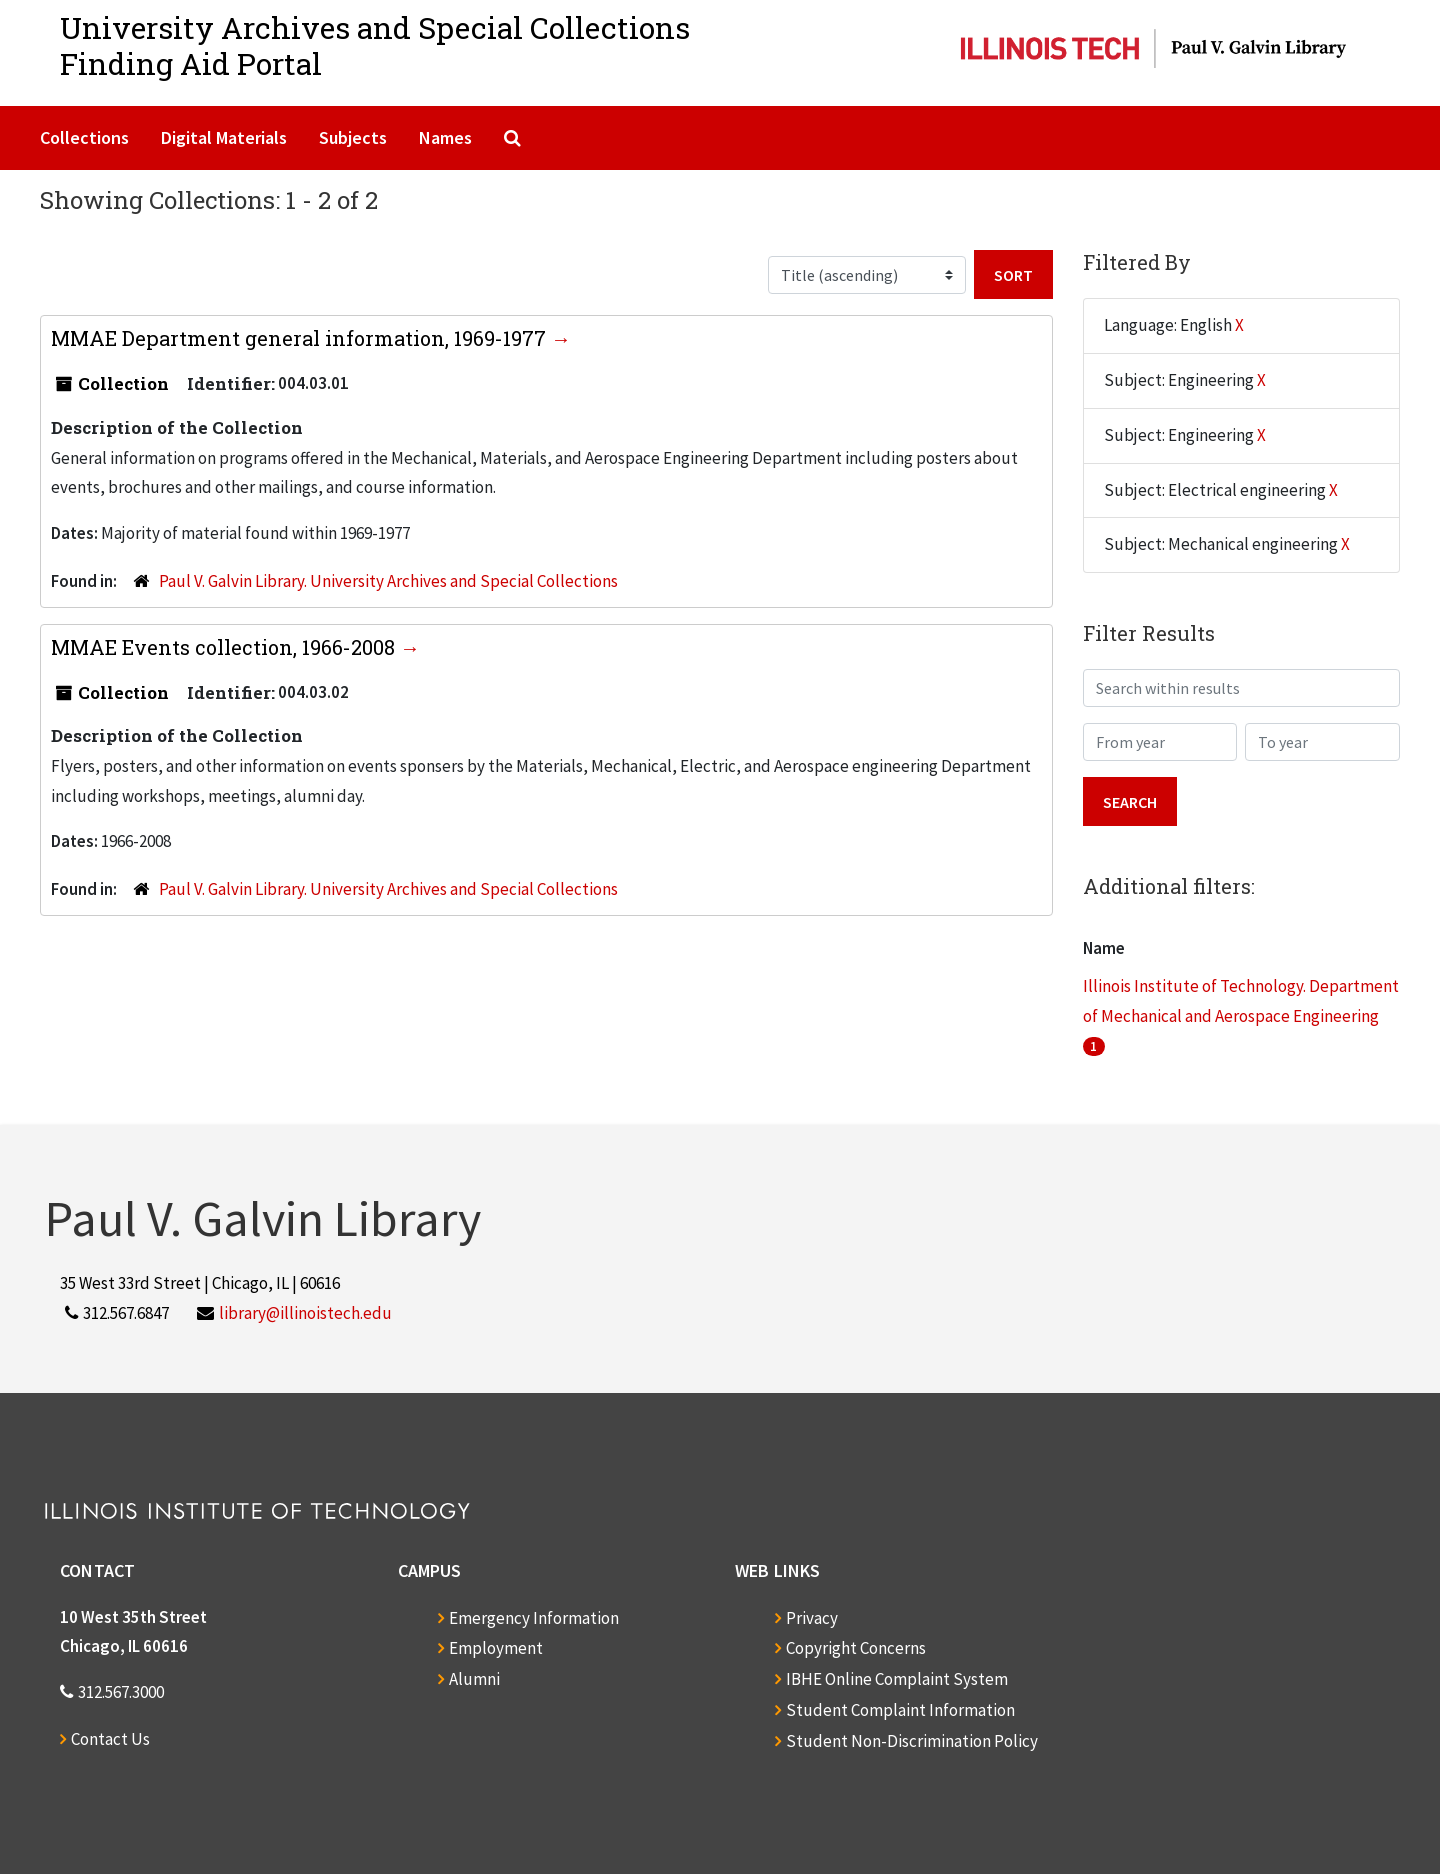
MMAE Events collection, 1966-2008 (225, 647)
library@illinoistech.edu (305, 1313)
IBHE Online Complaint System (897, 1679)
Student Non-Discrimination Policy (912, 1741)
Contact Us (110, 1739)
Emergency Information (534, 1618)
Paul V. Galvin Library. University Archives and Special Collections (388, 581)
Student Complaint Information (900, 1710)
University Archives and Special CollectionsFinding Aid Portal (375, 45)
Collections (84, 137)
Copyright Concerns (856, 1648)
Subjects (353, 137)
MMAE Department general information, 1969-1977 (301, 338)
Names (445, 137)
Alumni (474, 1679)
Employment (496, 1648)
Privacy (812, 1618)
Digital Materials (224, 137)
